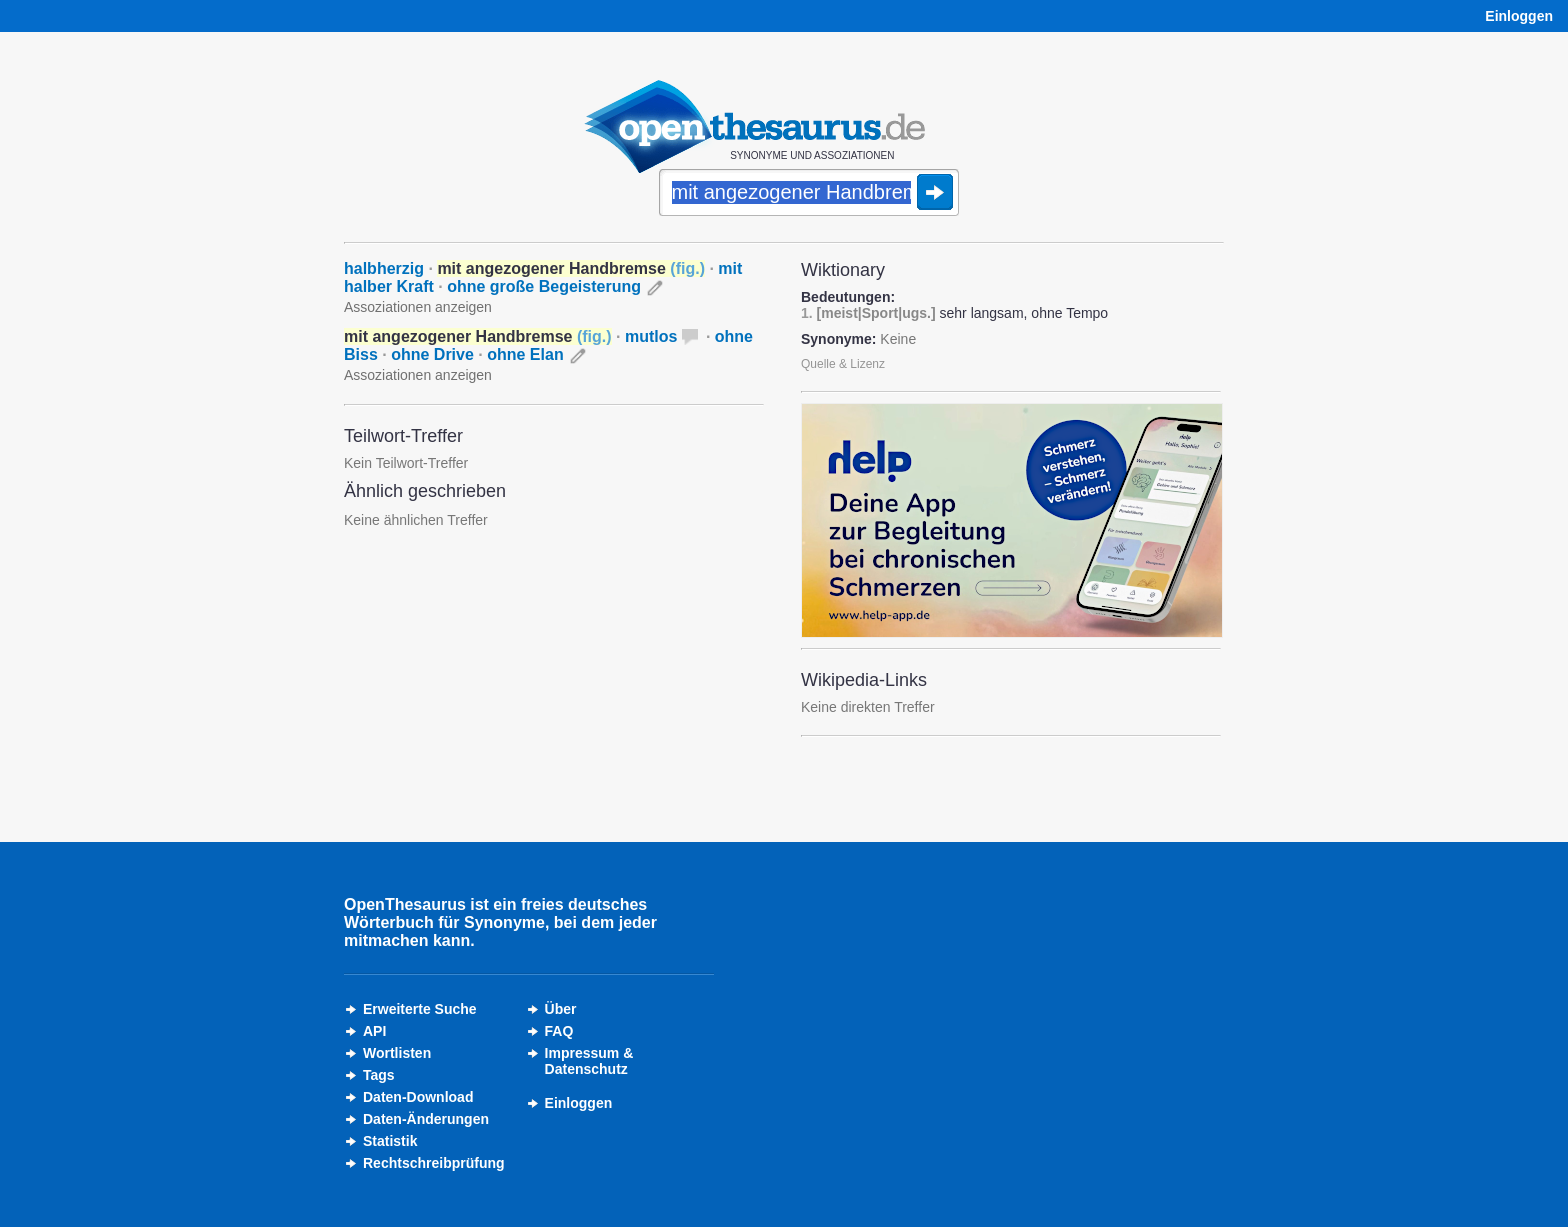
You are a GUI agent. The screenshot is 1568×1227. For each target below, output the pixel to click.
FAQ (559, 1031)
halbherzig (384, 268)
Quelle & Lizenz (843, 364)
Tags (379, 1075)
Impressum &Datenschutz (589, 1061)
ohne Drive (432, 354)
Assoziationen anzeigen (418, 307)
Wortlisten (397, 1053)
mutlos (651, 336)
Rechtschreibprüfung (434, 1163)
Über (561, 1009)
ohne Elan (525, 354)
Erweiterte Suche (420, 1009)
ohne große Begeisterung (544, 286)
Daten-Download (418, 1097)
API (374, 1031)
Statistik (390, 1141)
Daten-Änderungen (426, 1119)
